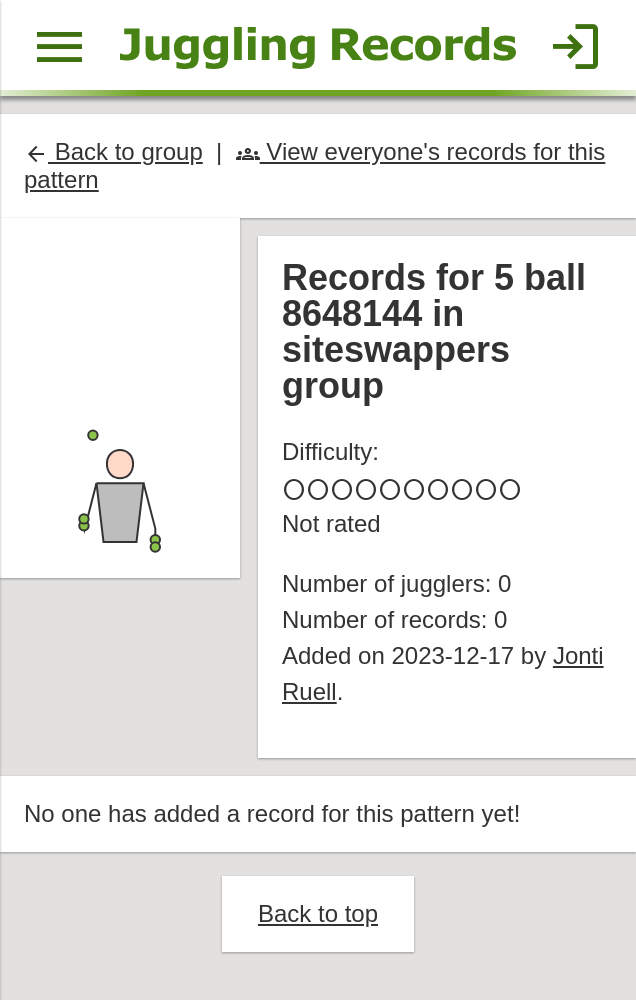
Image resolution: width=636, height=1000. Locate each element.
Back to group (113, 151)
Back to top (318, 913)
